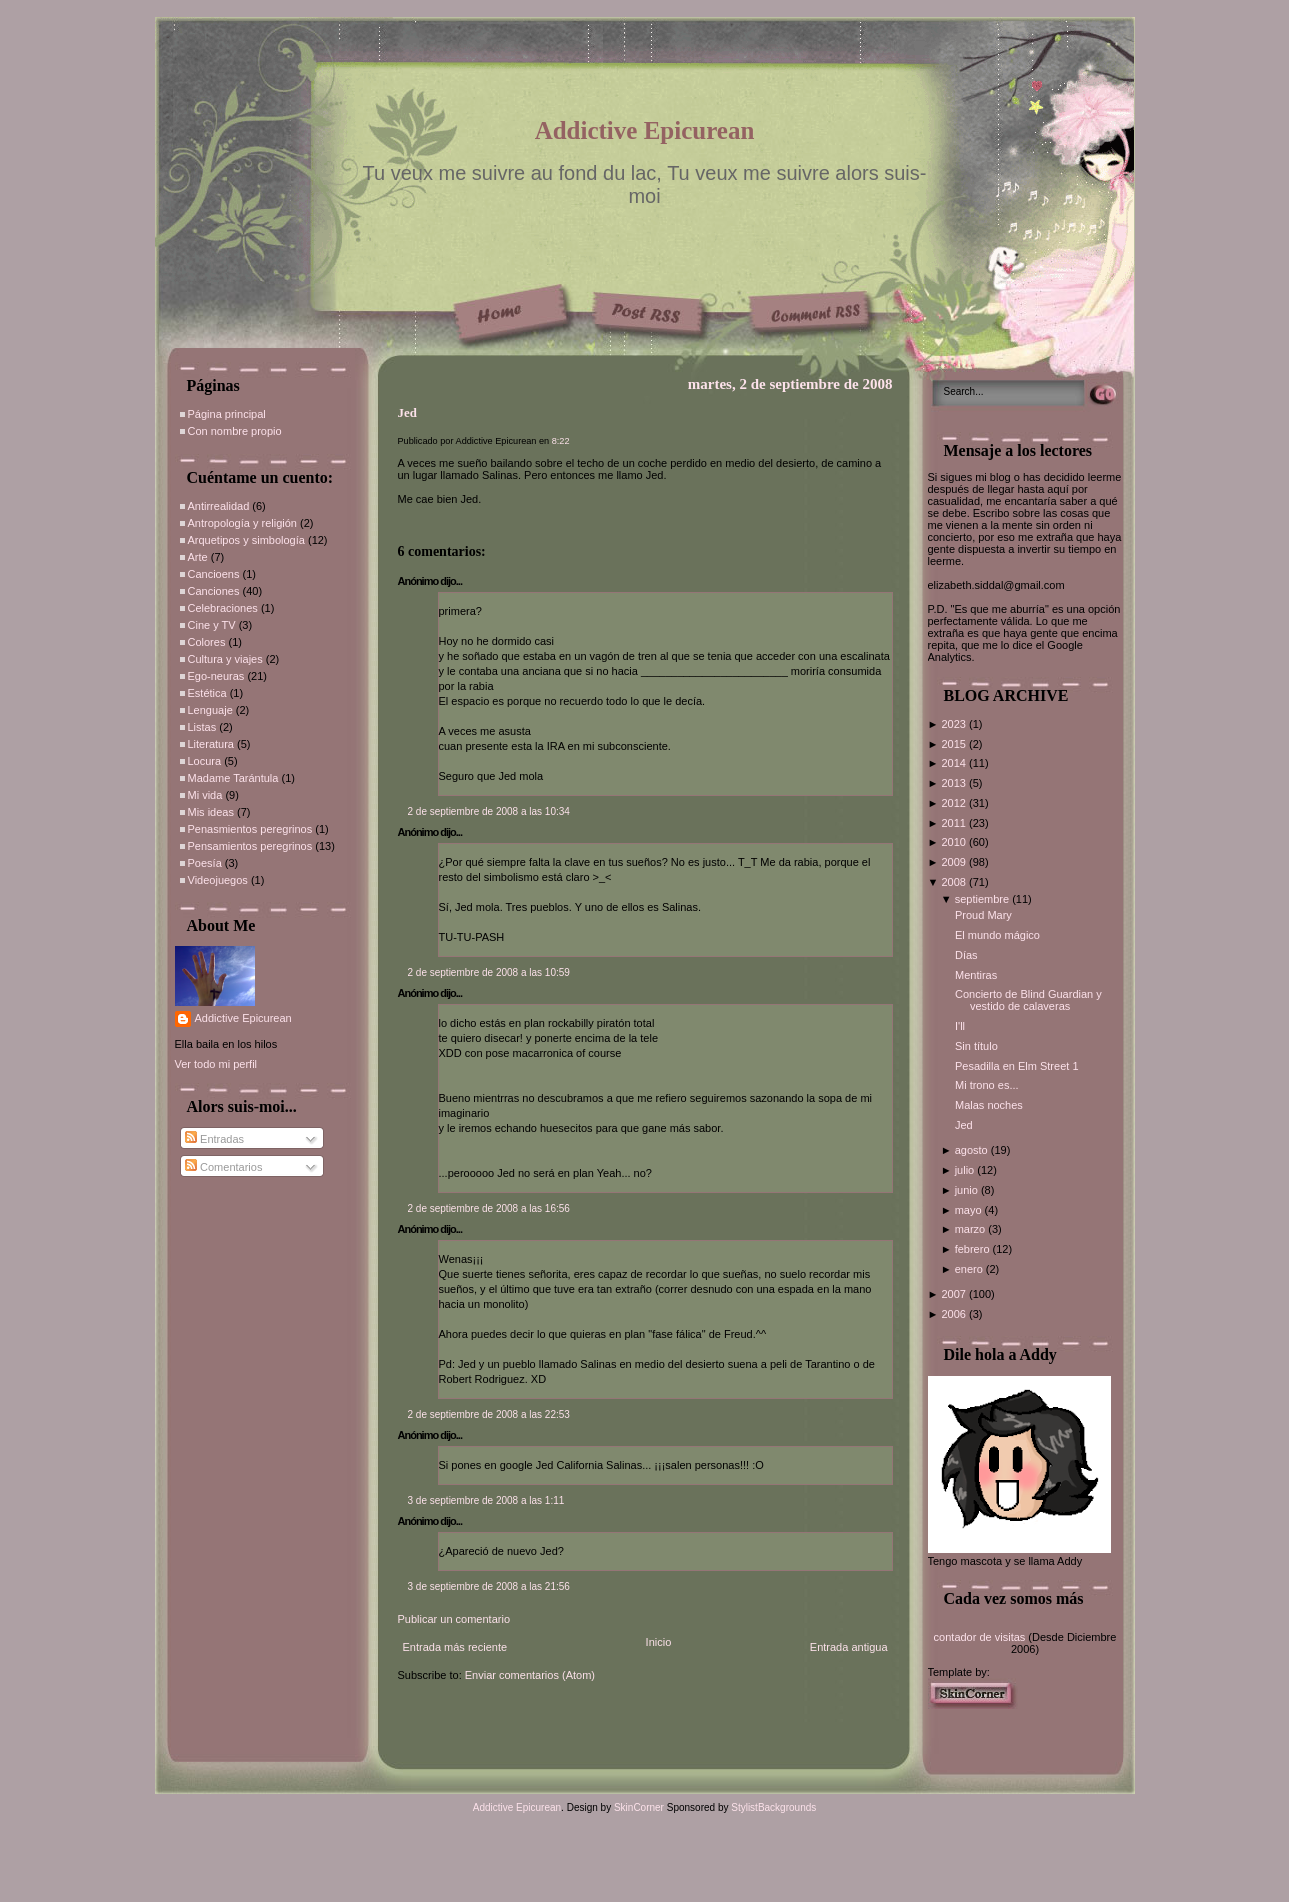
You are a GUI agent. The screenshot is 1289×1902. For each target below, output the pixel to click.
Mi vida (205, 795)
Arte (198, 557)
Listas (202, 727)
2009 (955, 862)
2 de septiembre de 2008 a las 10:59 (489, 972)
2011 (955, 823)
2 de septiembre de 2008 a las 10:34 (489, 811)
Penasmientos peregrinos (250, 829)
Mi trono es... (987, 1085)
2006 (955, 1314)
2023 (955, 724)
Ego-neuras (216, 676)
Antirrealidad (219, 506)
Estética (207, 693)
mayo (970, 1210)
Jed (407, 413)
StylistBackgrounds (773, 1807)
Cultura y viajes (225, 659)
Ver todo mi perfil (216, 1064)
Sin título (976, 1046)
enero (970, 1269)
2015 (955, 744)
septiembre (983, 899)
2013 (955, 783)
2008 (955, 882)
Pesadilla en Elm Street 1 (1017, 1066)
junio (968, 1190)
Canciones (214, 591)
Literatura (211, 744)
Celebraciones (223, 608)
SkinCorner (639, 1807)
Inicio (659, 1642)
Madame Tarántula (233, 778)
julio (966, 1170)
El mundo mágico (997, 935)
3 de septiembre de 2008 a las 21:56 (489, 1586)
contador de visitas (980, 1637)
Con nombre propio (235, 431)
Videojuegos (218, 880)
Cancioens (214, 574)
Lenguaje (210, 710)
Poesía (205, 863)
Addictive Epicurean (645, 130)
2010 (955, 842)
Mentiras (976, 975)
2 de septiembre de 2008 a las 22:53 (489, 1414)
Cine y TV (212, 625)
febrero (974, 1249)
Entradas (214, 1139)
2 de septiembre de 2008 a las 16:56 (489, 1208)
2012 (955, 803)
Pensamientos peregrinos (250, 846)
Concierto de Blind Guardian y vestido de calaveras (1028, 1000)
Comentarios (223, 1167)
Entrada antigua (849, 1647)
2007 (955, 1294)
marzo (972, 1229)
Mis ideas (211, 812)
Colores (207, 642)
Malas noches (989, 1105)
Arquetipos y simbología (246, 540)
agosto (973, 1150)
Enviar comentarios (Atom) (530, 1675)
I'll (960, 1026)
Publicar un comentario (454, 1619)
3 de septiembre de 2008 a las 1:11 (486, 1500)
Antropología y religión (242, 523)
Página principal (227, 414)
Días (966, 955)
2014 (955, 763)
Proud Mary (983, 915)
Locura (205, 761)
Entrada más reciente (455, 1647)
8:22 (561, 441)
